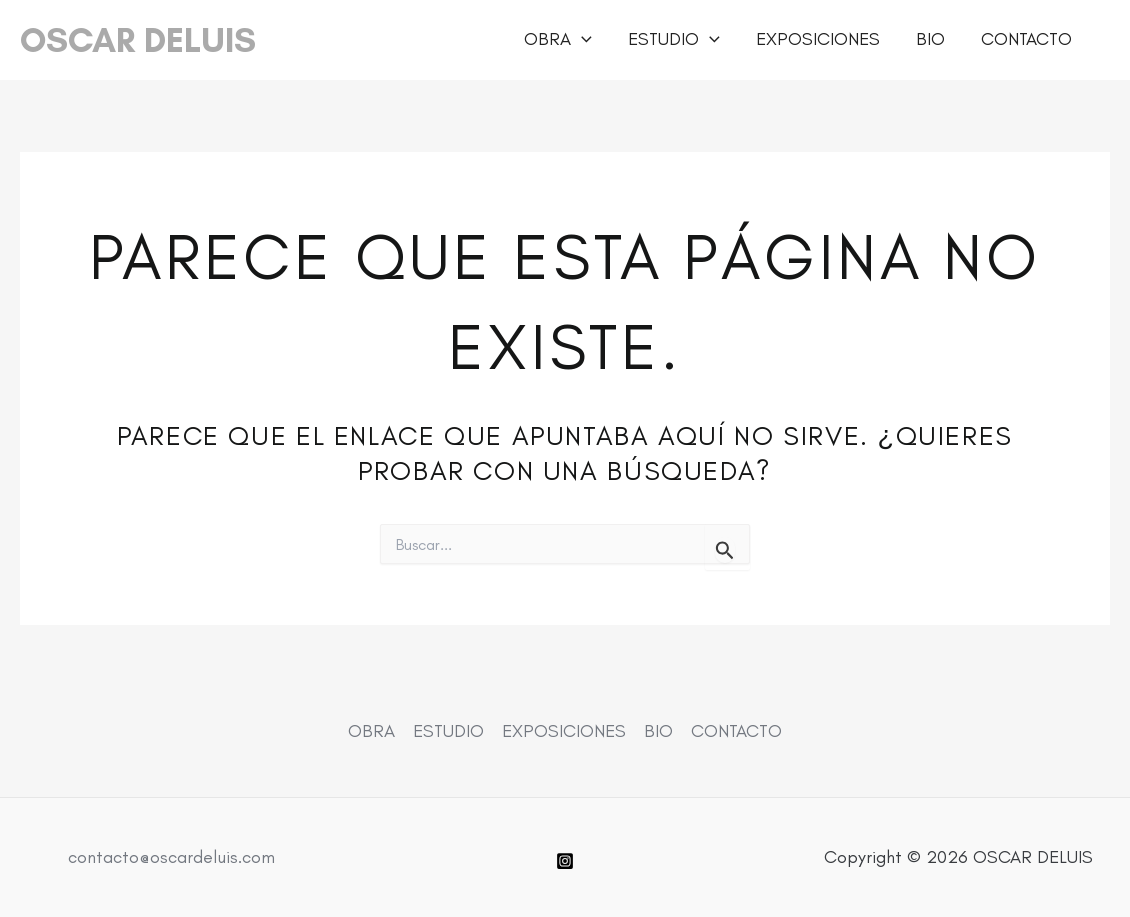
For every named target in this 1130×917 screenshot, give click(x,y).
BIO (930, 39)
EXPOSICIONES (818, 39)
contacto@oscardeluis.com (171, 857)
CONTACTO (1026, 39)
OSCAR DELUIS (138, 40)
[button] (581, 39)
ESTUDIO (674, 39)
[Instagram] (565, 861)
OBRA (558, 39)
